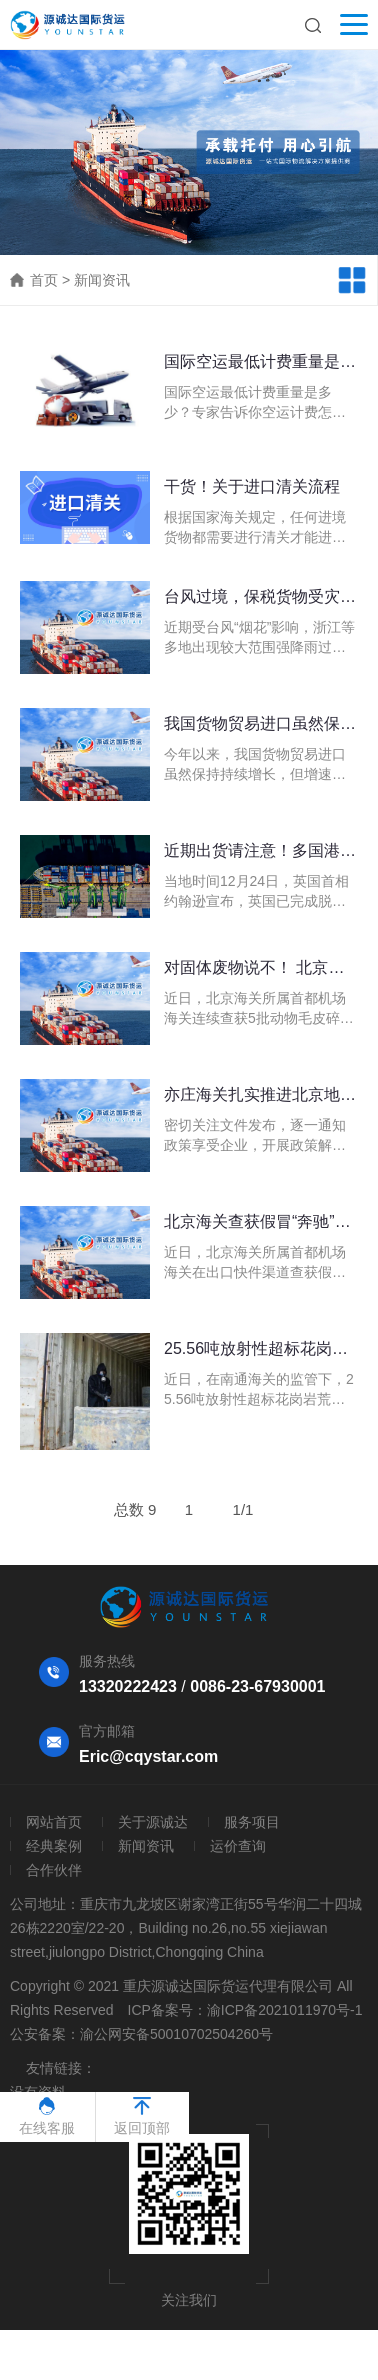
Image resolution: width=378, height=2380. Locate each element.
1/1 (243, 1509)
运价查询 (238, 1846)
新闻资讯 (102, 280)
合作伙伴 (54, 1870)
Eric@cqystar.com (148, 1756)
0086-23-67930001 (257, 1686)
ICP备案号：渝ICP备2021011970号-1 (245, 2010)
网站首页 (54, 1822)
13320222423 (128, 1686)
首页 (44, 280)
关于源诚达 (153, 1822)
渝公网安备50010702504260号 (176, 2034)
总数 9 (135, 1509)
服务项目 (252, 1822)
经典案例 (54, 1846)
